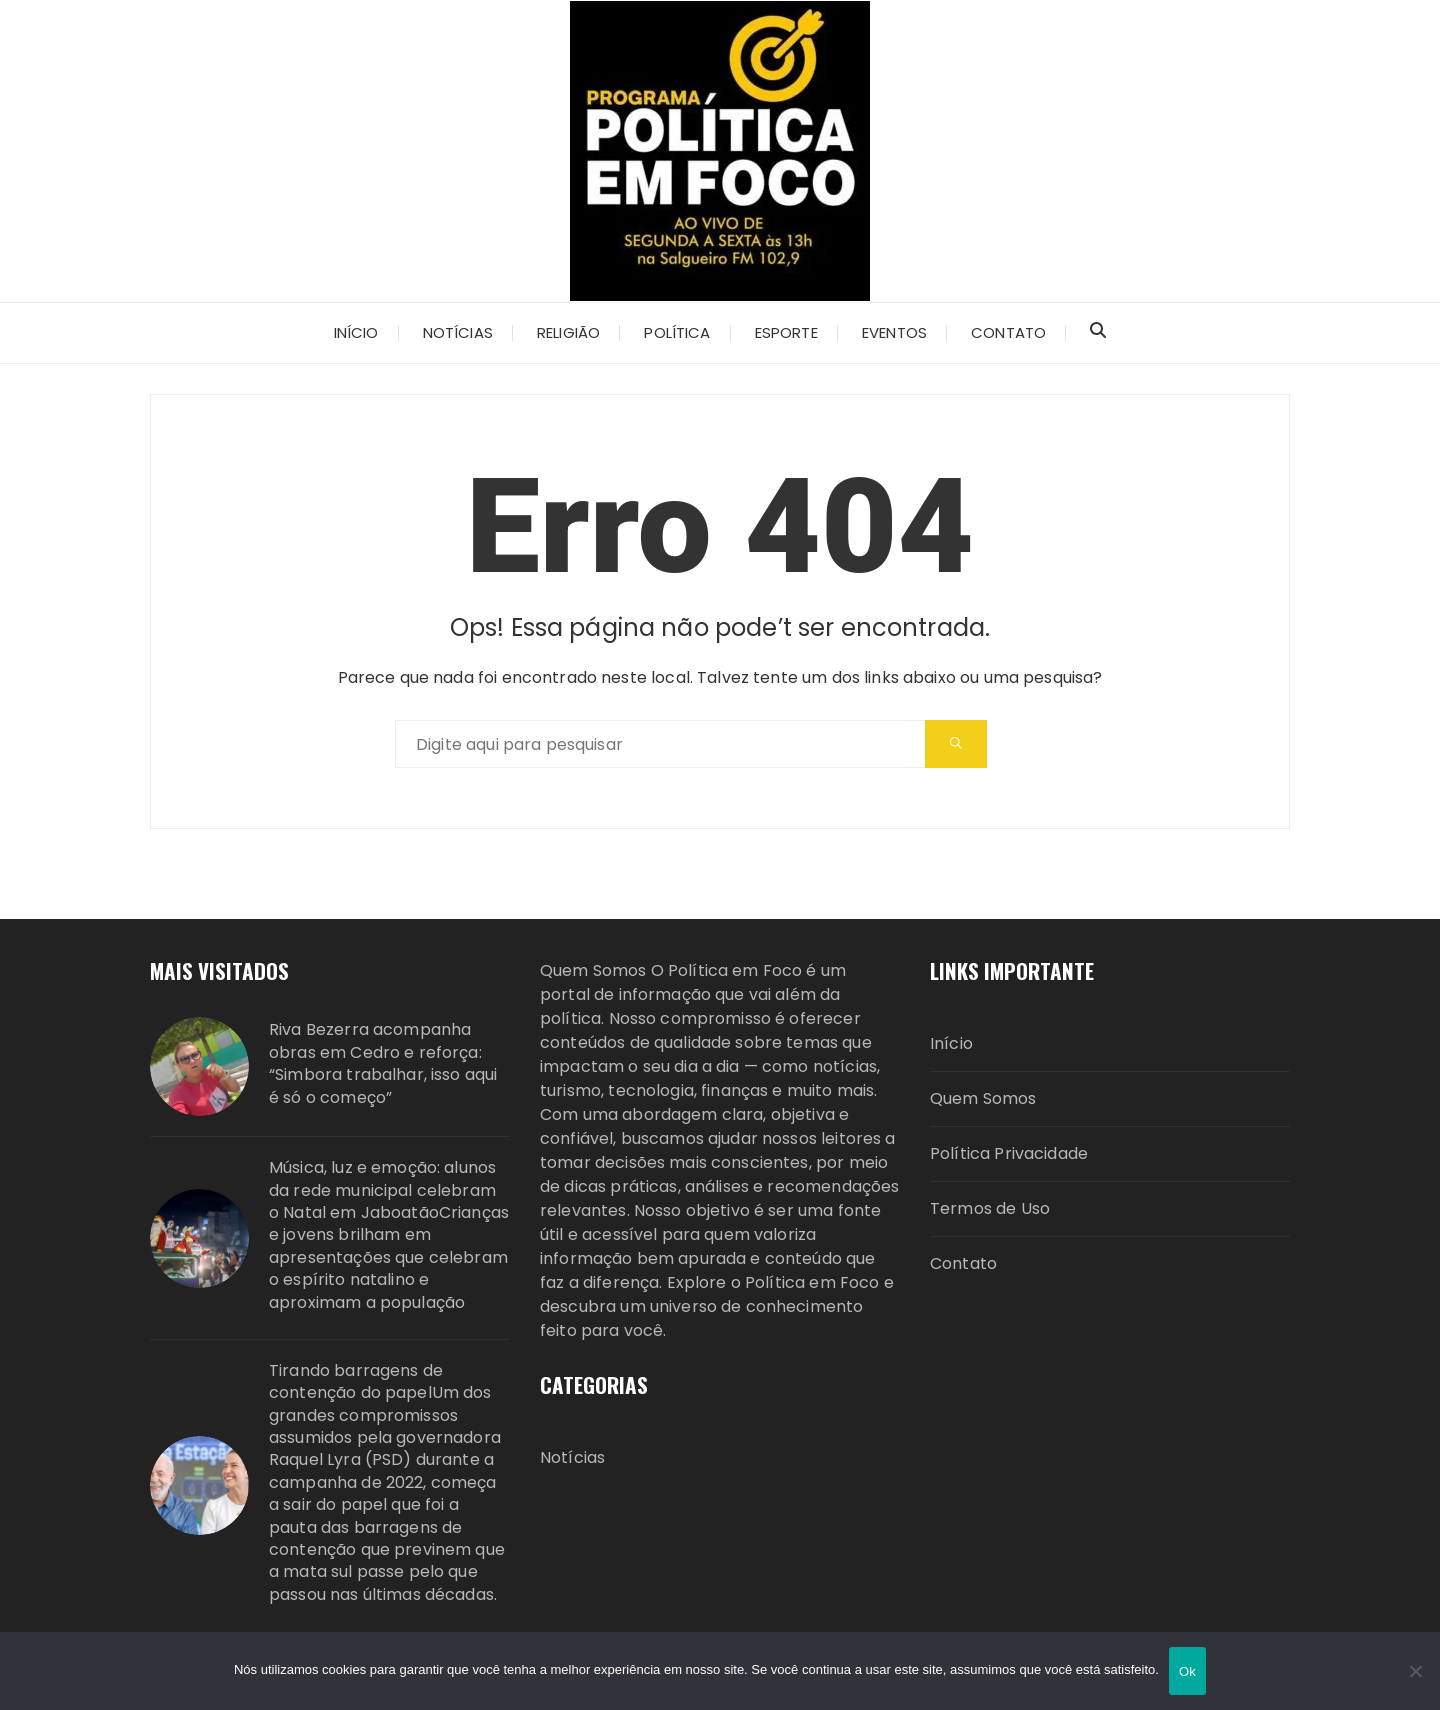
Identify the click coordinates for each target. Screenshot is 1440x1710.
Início (356, 332)
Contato (1008, 332)
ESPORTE (786, 332)
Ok (1187, 1671)
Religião (568, 332)
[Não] (1415, 1671)
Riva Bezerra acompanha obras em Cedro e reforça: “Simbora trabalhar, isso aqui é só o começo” (383, 1063)
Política (677, 332)
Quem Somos (983, 1098)
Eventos (894, 332)
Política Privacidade (1009, 1153)
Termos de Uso (990, 1208)
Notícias (458, 332)
